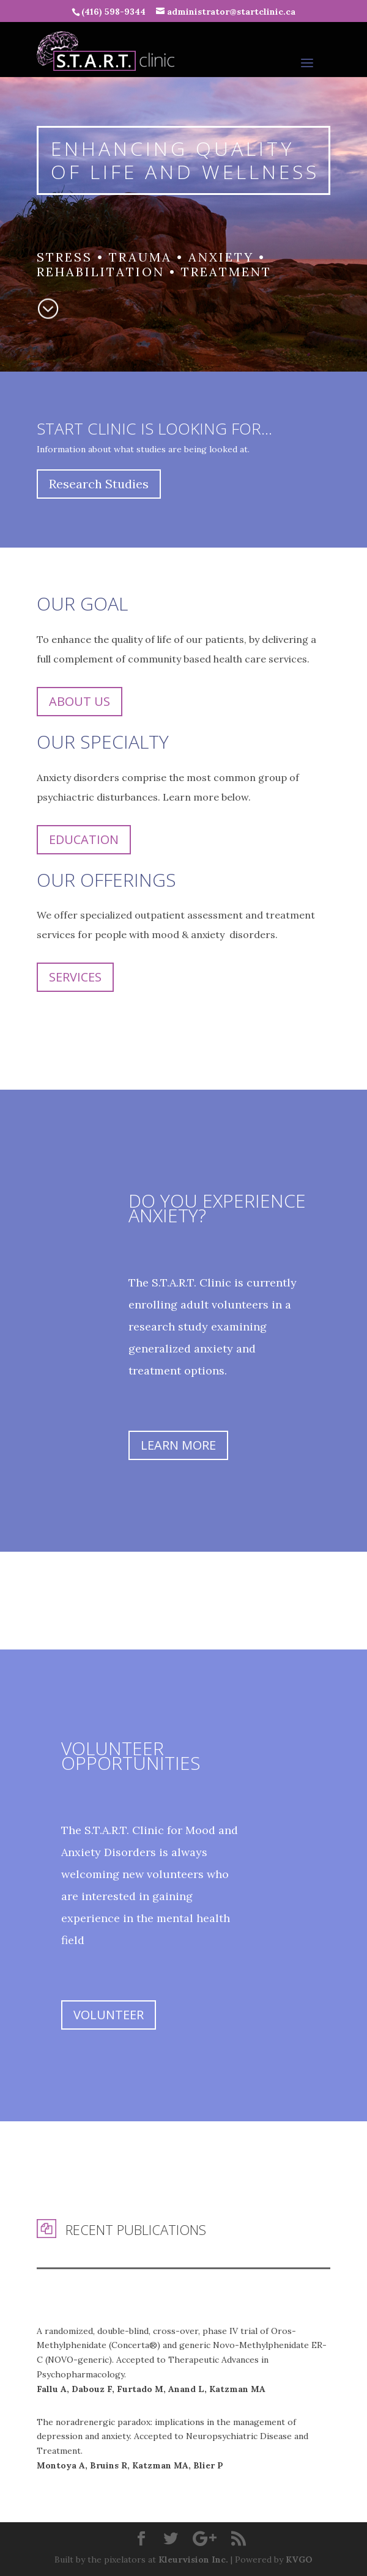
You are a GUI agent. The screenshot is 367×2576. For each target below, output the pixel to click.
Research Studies (99, 483)
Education (84, 839)
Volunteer (108, 2014)
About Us (79, 701)
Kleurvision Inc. (193, 2559)
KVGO (299, 2559)
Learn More (178, 1445)
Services (75, 977)
